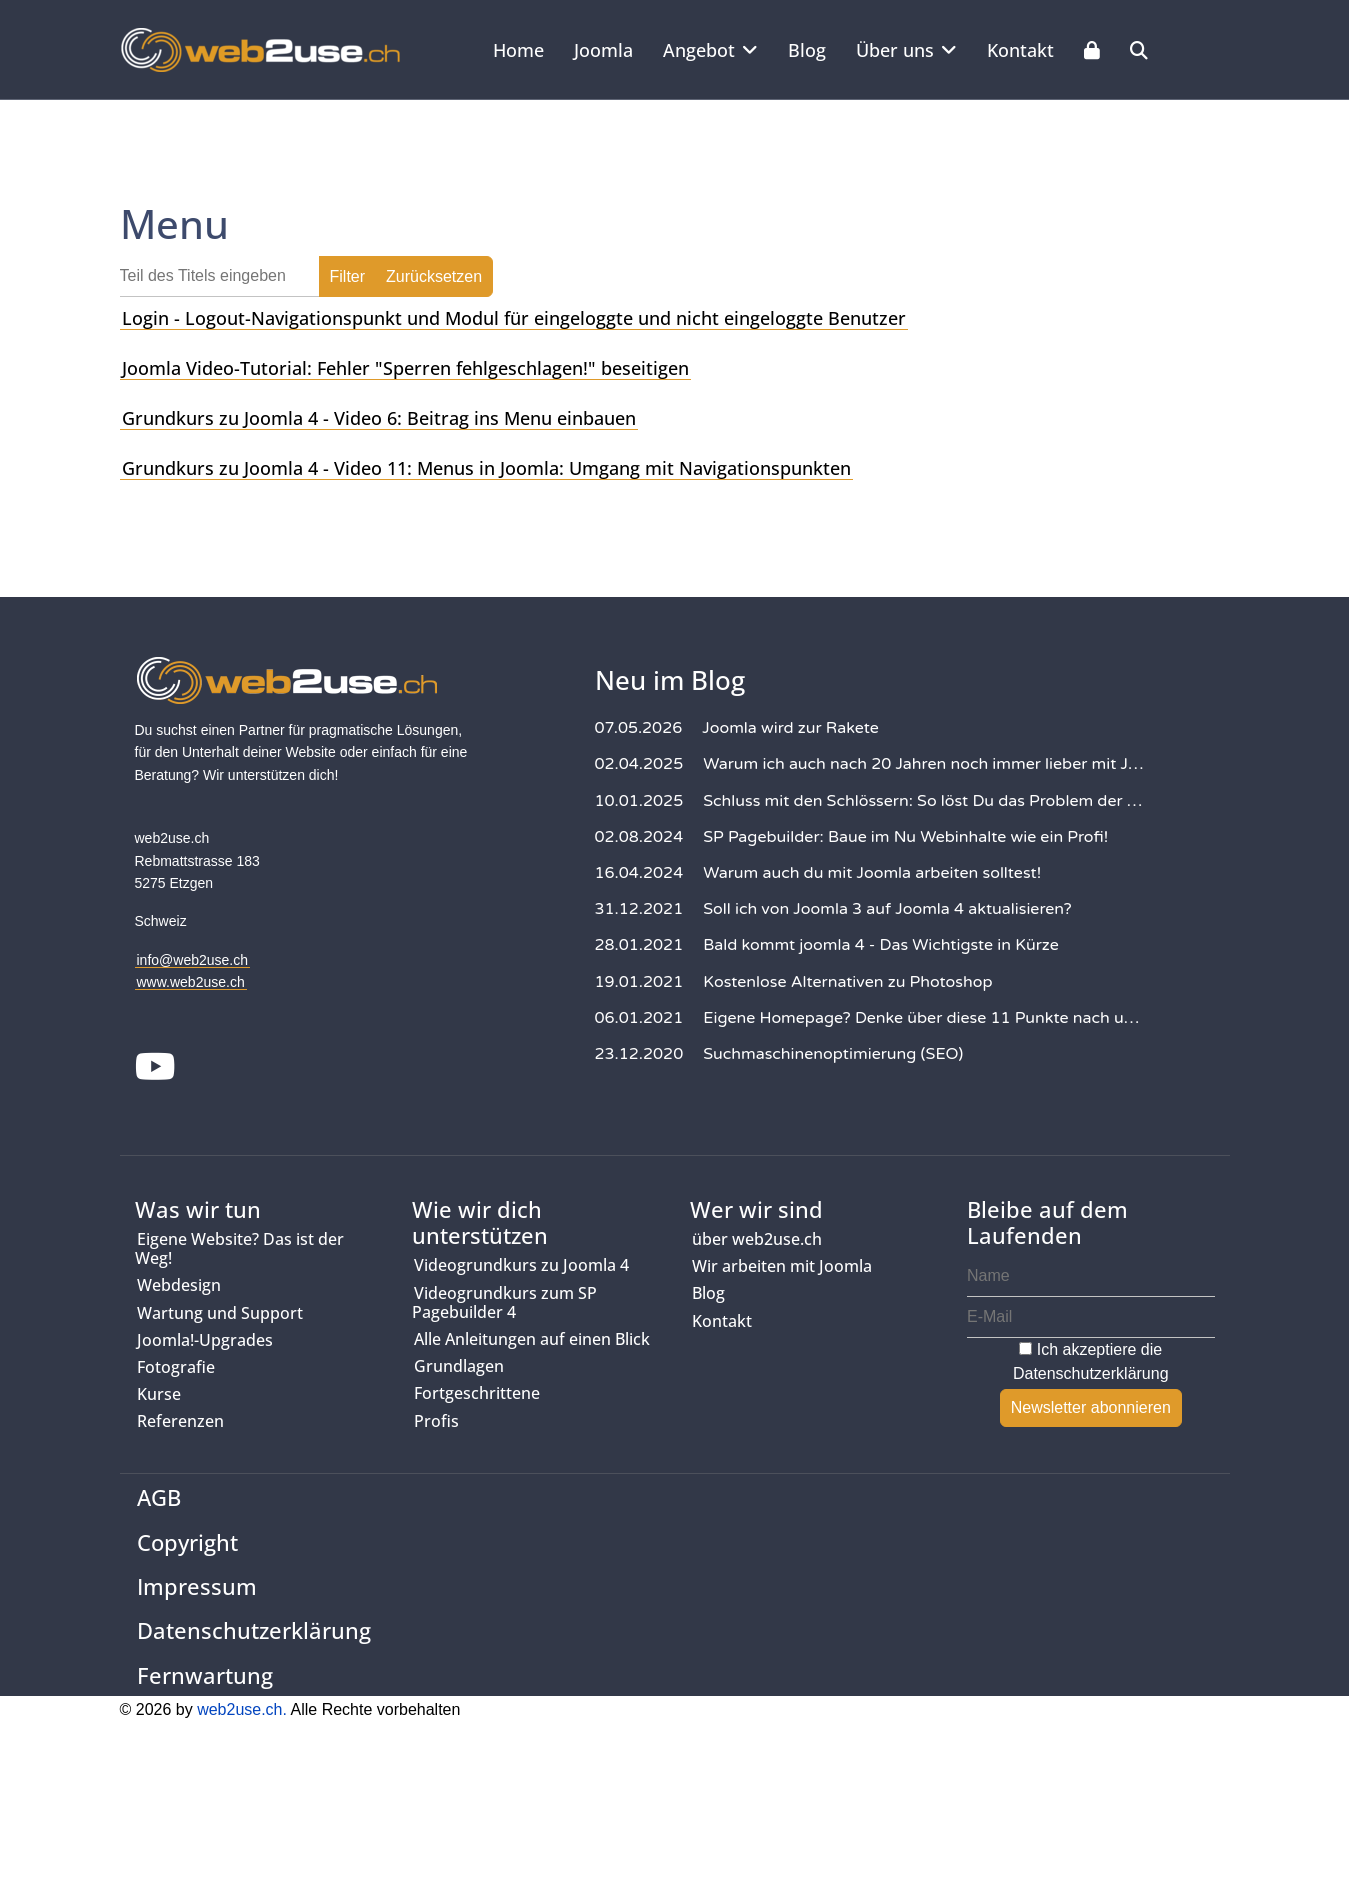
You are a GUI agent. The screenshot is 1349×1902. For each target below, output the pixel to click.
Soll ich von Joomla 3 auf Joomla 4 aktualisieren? (887, 909)
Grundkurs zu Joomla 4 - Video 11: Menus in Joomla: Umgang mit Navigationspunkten (486, 468)
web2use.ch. (242, 1709)
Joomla (603, 50)
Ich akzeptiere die (1091, 1361)
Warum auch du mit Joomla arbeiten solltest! (872, 873)
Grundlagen (459, 1366)
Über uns (895, 50)
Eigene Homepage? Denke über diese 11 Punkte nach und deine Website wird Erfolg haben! (925, 1018)
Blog (807, 50)
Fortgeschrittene (477, 1393)
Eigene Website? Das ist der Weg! (239, 1248)
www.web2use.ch (191, 982)
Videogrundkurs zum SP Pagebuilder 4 (504, 1302)
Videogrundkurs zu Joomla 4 (521, 1265)
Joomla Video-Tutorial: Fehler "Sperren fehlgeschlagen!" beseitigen (405, 368)
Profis (436, 1421)
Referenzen (180, 1421)
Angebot (699, 50)
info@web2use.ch (193, 960)
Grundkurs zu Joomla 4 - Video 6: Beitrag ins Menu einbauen (379, 418)
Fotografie (176, 1367)
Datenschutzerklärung (1091, 1373)
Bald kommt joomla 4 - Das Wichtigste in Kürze (881, 945)
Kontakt (1020, 50)
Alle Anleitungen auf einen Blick (532, 1339)
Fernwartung (205, 1675)
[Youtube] (156, 1069)
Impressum (197, 1586)
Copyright (187, 1542)
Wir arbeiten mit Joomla (782, 1266)
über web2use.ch (757, 1239)
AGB (159, 1497)
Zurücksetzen (434, 276)
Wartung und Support (220, 1313)
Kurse (159, 1394)
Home (518, 50)
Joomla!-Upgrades (205, 1340)
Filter (348, 276)
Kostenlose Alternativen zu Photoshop (847, 982)
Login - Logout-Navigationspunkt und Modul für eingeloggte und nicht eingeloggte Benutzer (514, 318)
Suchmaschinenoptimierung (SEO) (833, 1054)
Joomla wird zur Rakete (790, 728)
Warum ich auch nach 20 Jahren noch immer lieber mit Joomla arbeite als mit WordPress (925, 764)
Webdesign (179, 1285)
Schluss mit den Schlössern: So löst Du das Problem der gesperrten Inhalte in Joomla (925, 801)
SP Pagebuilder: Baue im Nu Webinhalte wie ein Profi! (905, 837)
